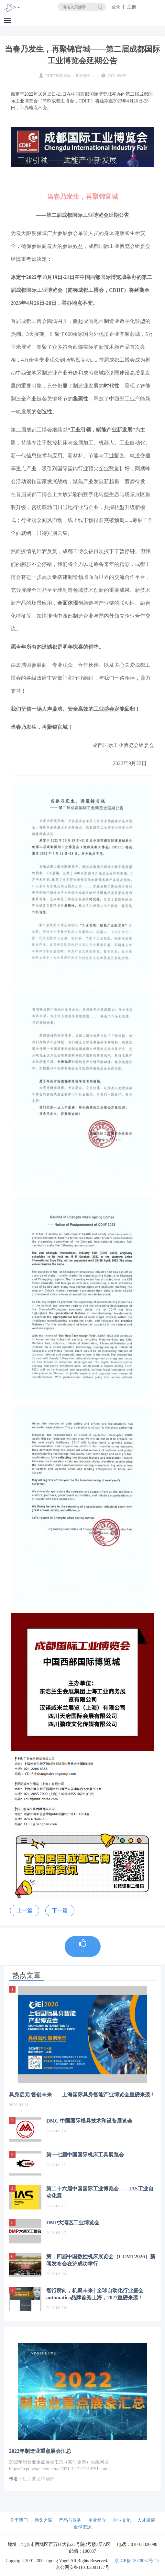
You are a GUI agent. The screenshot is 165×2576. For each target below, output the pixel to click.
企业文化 (122, 2520)
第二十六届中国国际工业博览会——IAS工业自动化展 (99, 2192)
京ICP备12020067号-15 (137, 2560)
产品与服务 (70, 2520)
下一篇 (60, 1910)
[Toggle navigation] (18, 7)
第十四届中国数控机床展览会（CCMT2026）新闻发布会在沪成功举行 (100, 2260)
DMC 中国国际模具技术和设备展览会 (89, 2121)
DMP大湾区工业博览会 (72, 2222)
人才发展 (146, 2520)
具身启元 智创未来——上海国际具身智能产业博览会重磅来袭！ (82, 2094)
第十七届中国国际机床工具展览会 (85, 2154)
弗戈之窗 (43, 2520)
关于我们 (19, 2520)
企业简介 (97, 2520)
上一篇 (24, 1910)
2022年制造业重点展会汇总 (40, 2451)
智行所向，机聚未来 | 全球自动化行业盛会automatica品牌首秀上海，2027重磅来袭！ (94, 2294)
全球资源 (82, 2527)
